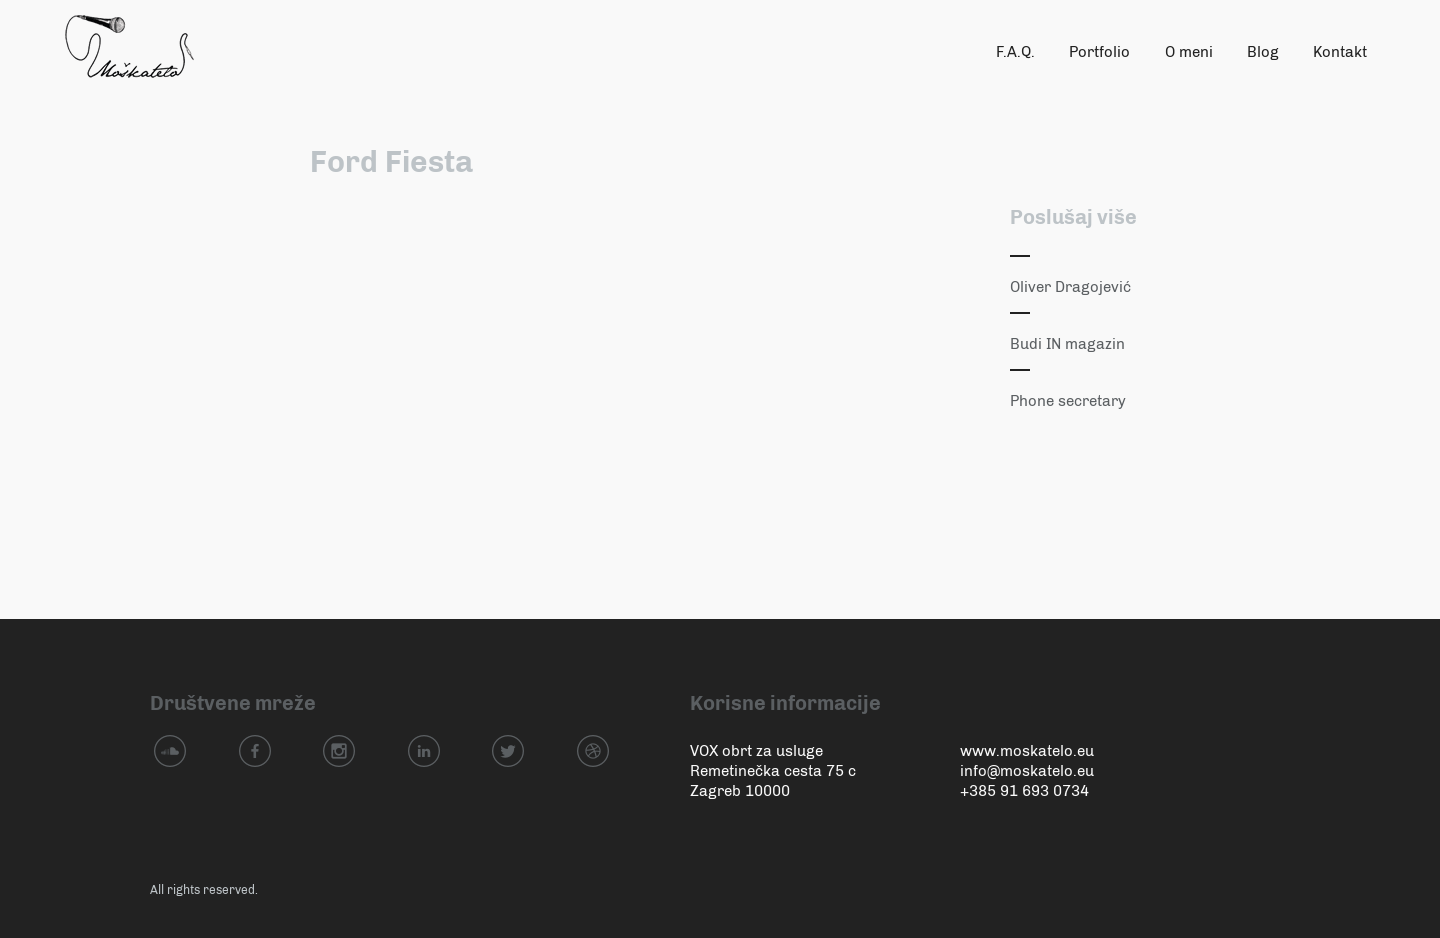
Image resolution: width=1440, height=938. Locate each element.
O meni (1189, 52)
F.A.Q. (1015, 52)
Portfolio (1099, 52)
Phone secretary (1068, 401)
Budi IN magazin (1067, 344)
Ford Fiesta (391, 162)
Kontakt (1340, 52)
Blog (1263, 52)
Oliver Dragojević (1070, 287)
